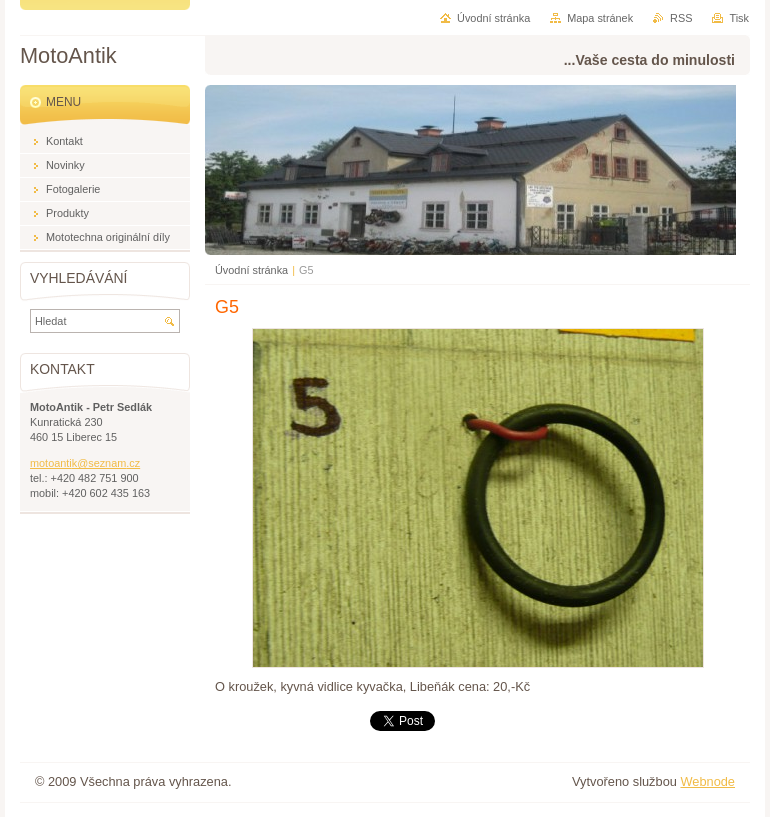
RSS (681, 18)
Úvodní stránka (251, 270)
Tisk (739, 18)
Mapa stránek (600, 18)
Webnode (707, 781)
